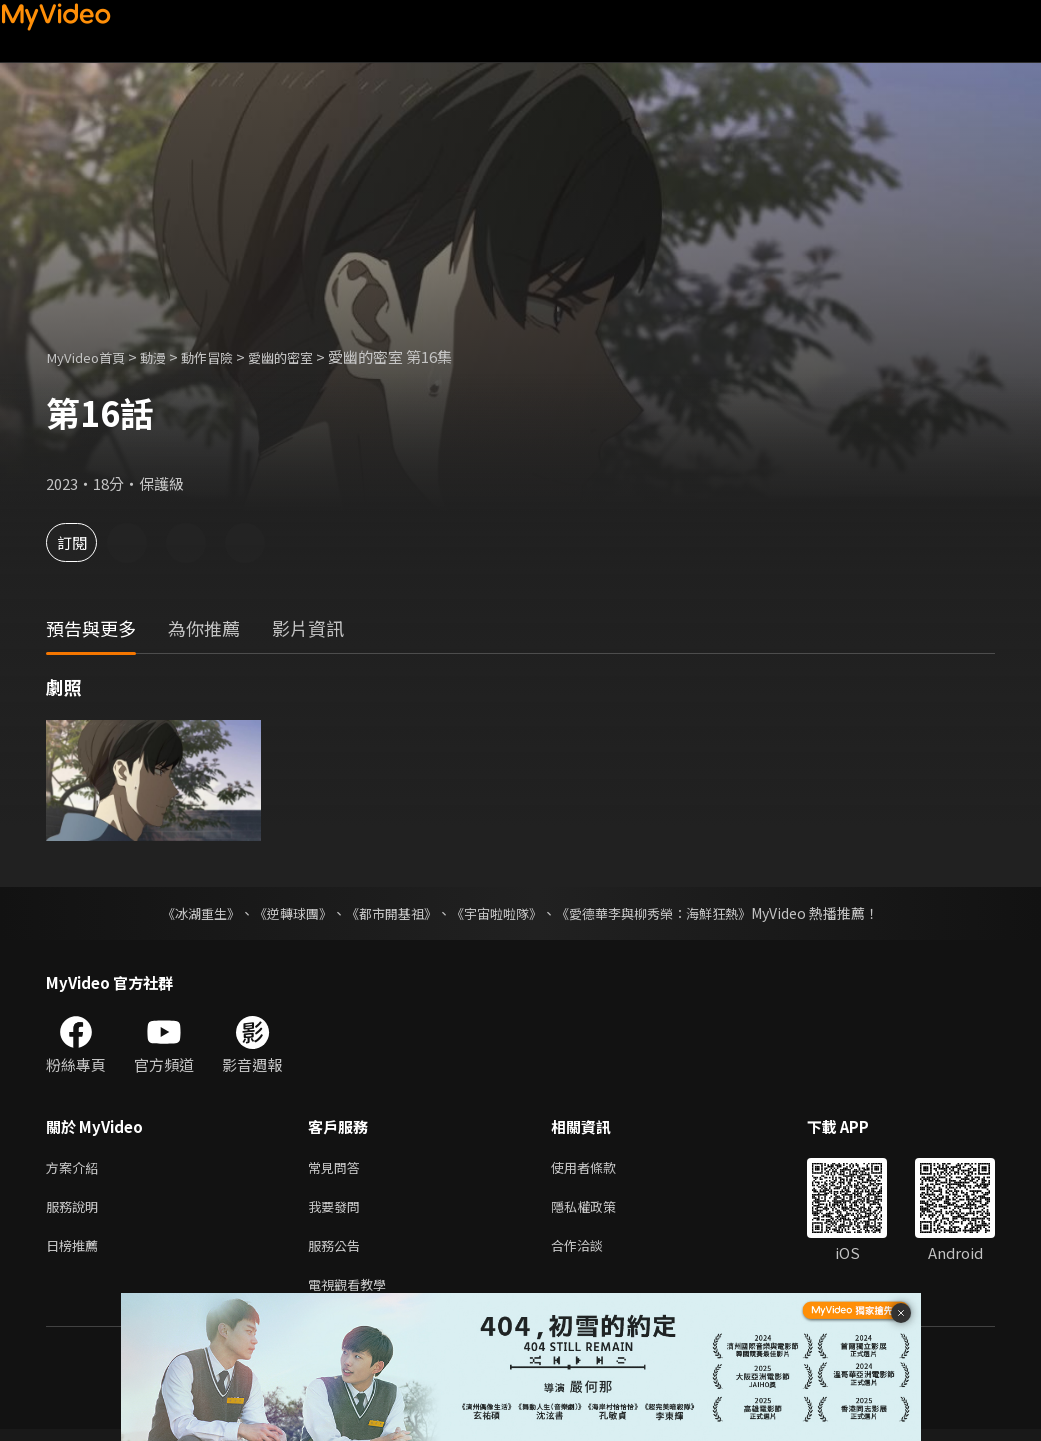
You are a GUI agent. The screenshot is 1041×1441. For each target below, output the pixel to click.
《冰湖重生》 (184, 913)
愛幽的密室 (309, 356)
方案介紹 (76, 1168)
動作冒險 (227, 356)
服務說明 (76, 1210)
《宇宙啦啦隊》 (499, 913)
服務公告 (338, 1252)
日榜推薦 (76, 1252)
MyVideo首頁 (91, 356)
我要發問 (338, 1210)
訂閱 (86, 542)
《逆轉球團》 (282, 913)
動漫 (167, 356)
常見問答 (338, 1168)
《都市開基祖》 (387, 913)
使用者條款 (600, 1168)
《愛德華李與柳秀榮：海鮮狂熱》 (667, 913)
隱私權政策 (600, 1210)
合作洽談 (593, 1252)
